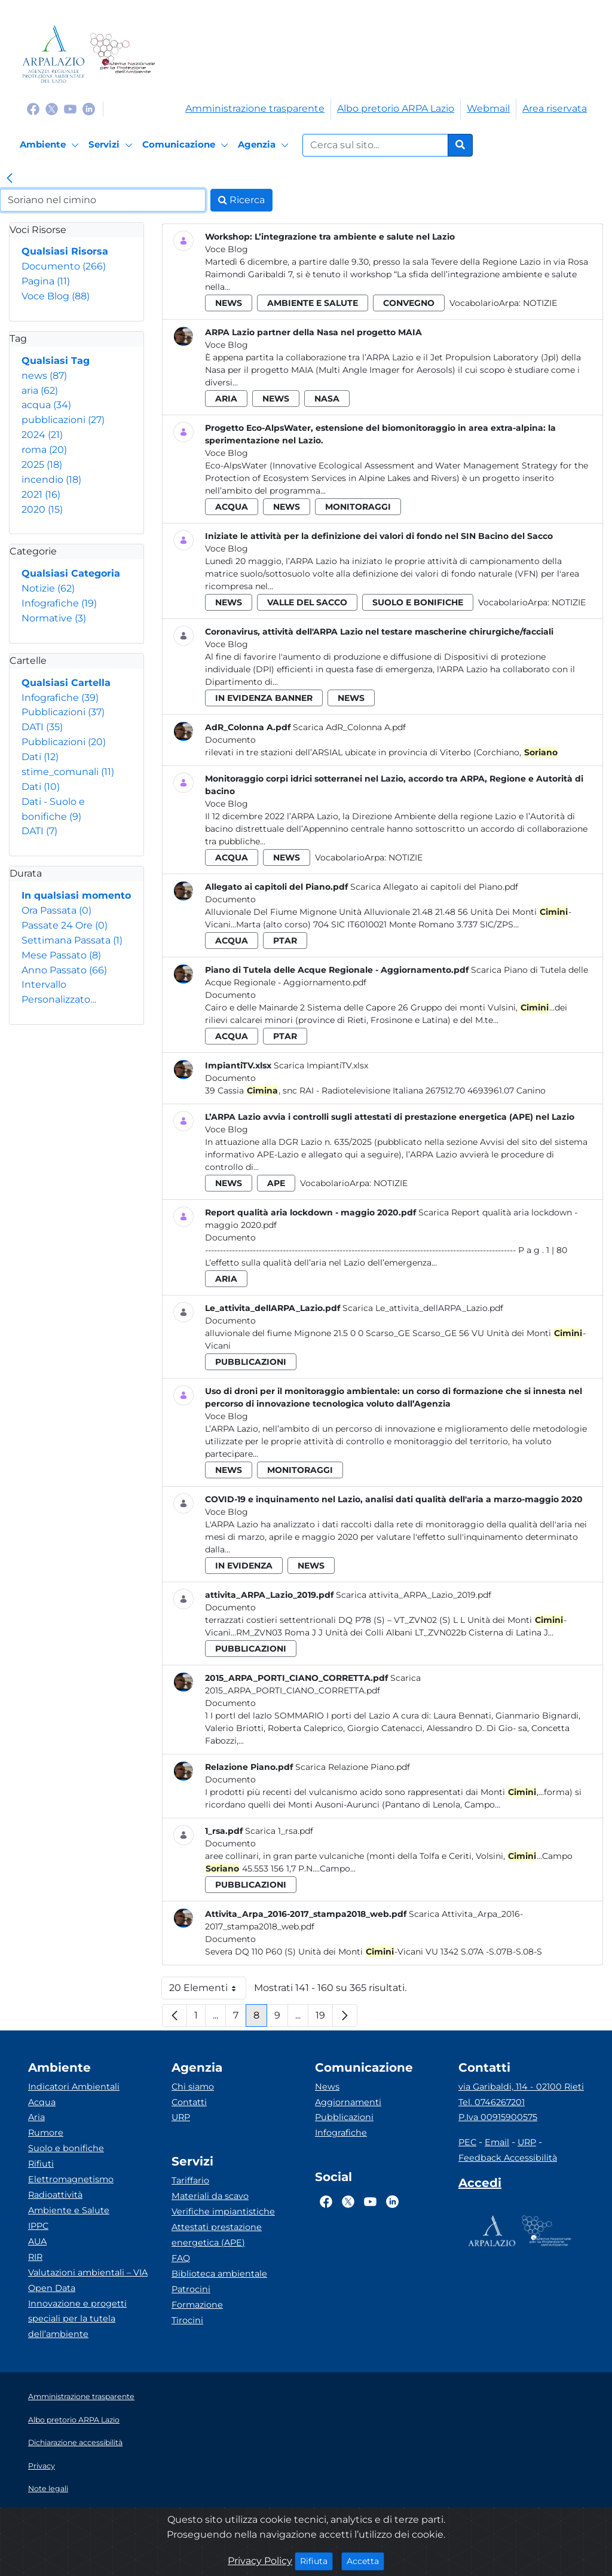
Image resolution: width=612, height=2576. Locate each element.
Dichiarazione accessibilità (75, 2442)
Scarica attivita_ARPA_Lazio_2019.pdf (413, 1594)
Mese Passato (61, 955)
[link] (9, 179)
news (44, 375)
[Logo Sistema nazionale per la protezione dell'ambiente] (122, 54)
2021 (41, 494)
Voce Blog (56, 296)
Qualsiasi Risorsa (65, 251)
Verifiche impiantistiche (223, 2211)
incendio (51, 479)
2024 (42, 434)
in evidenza (244, 1565)
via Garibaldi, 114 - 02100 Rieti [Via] (521, 2086)
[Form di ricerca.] (375, 145)
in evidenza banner (264, 698)
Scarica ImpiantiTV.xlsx (321, 1065)
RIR (35, 2257)
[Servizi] (112, 145)
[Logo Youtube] (70, 108)
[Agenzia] (265, 145)
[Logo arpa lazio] (53, 54)
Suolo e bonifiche (66, 2148)
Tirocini (187, 2320)
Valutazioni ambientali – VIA (88, 2272)
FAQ (181, 2258)
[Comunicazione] (187, 145)
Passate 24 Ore (65, 925)
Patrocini (191, 2289)
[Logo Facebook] (33, 108)
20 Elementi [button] (207, 1990)
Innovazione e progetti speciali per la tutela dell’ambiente (77, 2319)
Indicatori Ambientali (74, 2086)
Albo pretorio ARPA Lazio (395, 108)
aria (40, 390)
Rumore (45, 2132)
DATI (42, 727)
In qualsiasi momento (76, 895)
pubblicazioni (63, 419)
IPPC (38, 2225)
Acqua (42, 2102)
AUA (37, 2241)
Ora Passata (56, 910)
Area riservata (554, 108)
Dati (40, 756)
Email (497, 2142)
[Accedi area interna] (479, 2185)
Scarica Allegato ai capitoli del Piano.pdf (434, 886)
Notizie (48, 588)
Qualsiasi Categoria (71, 573)
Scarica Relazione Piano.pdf (352, 1767)
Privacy (41, 2465)
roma (44, 449)
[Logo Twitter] (52, 108)
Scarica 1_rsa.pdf (279, 1830)
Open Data (51, 2288)
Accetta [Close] (365, 2560)
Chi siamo (193, 2086)
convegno (408, 303)
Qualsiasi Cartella (66, 682)
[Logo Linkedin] (89, 108)
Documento (64, 266)
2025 (42, 464)
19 (324, 2018)
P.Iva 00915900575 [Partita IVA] (497, 2117)
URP (181, 2117)
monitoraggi (358, 506)
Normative (54, 618)
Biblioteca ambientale (219, 2273)
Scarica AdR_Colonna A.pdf (349, 727)
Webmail (488, 108)
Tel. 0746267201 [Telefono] (491, 2102)
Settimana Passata (72, 940)
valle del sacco (307, 602)
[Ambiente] (51, 145)
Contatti (189, 2102)
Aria (36, 2117)
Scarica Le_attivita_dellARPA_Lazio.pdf (422, 1308)
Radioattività (55, 2194)
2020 (42, 509)
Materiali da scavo (210, 2196)
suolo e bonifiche (417, 602)
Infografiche (59, 603)
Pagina (46, 281)
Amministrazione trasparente (255, 108)
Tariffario (190, 2180)
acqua (46, 405)
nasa (326, 398)
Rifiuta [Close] (316, 2560)
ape (276, 1183)
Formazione (197, 2304)
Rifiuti (41, 2163)
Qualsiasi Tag (56, 360)
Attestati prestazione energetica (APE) (217, 2235)
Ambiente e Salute (68, 2210)
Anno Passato (64, 970)
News (327, 2086)
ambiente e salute (312, 303)
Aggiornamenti (348, 2102)
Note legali (48, 2488)
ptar (285, 940)
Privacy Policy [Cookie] (260, 2560)
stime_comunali (68, 771)
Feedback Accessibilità (507, 2157)
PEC (467, 2142)
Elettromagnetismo (71, 2179)
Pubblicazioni (63, 712)
